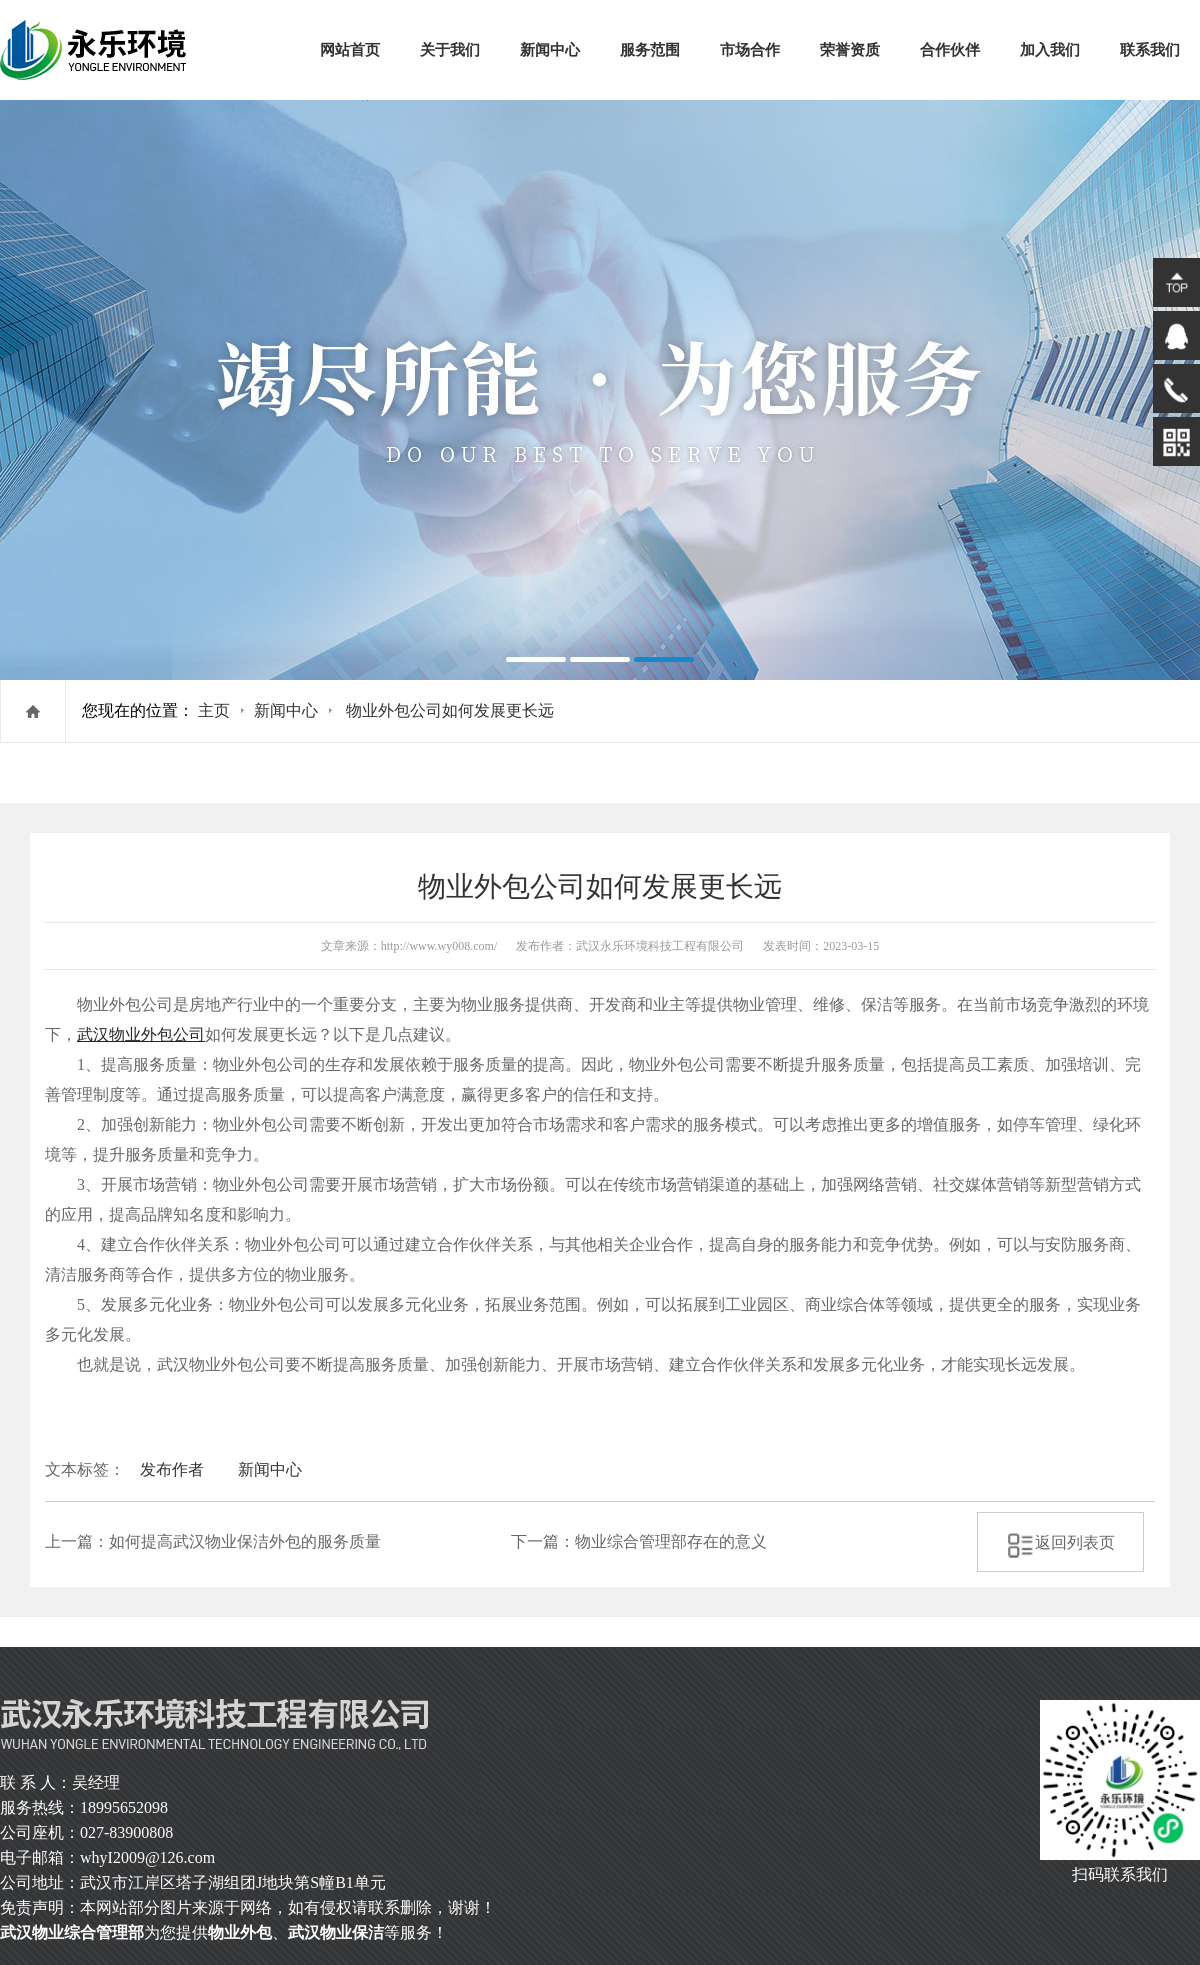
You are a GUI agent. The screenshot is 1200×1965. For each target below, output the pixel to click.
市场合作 (750, 50)
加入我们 (1050, 50)
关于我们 (450, 50)
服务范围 (650, 50)
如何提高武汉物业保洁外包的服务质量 (245, 1541)
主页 (214, 710)
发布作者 (172, 1469)
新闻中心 (550, 50)
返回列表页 (1061, 1542)
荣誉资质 (850, 50)
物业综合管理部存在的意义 (671, 1541)
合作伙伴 (950, 50)
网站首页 (350, 50)
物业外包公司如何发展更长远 (450, 710)
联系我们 (1150, 50)
